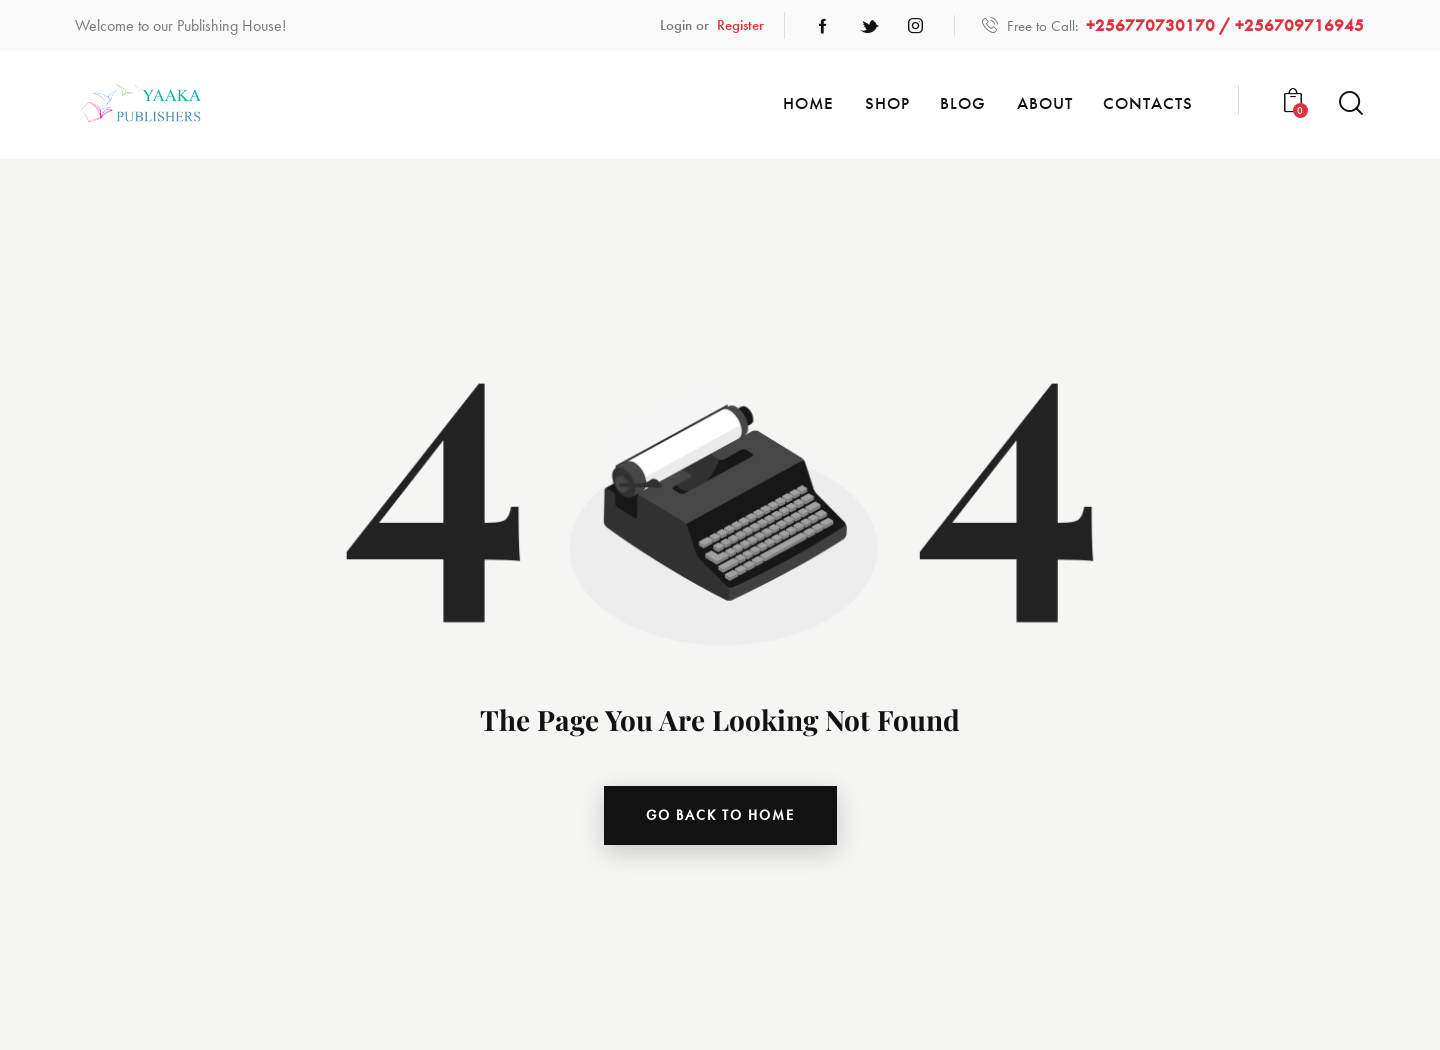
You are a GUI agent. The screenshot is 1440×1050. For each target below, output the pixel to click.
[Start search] (1351, 103)
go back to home (720, 815)
